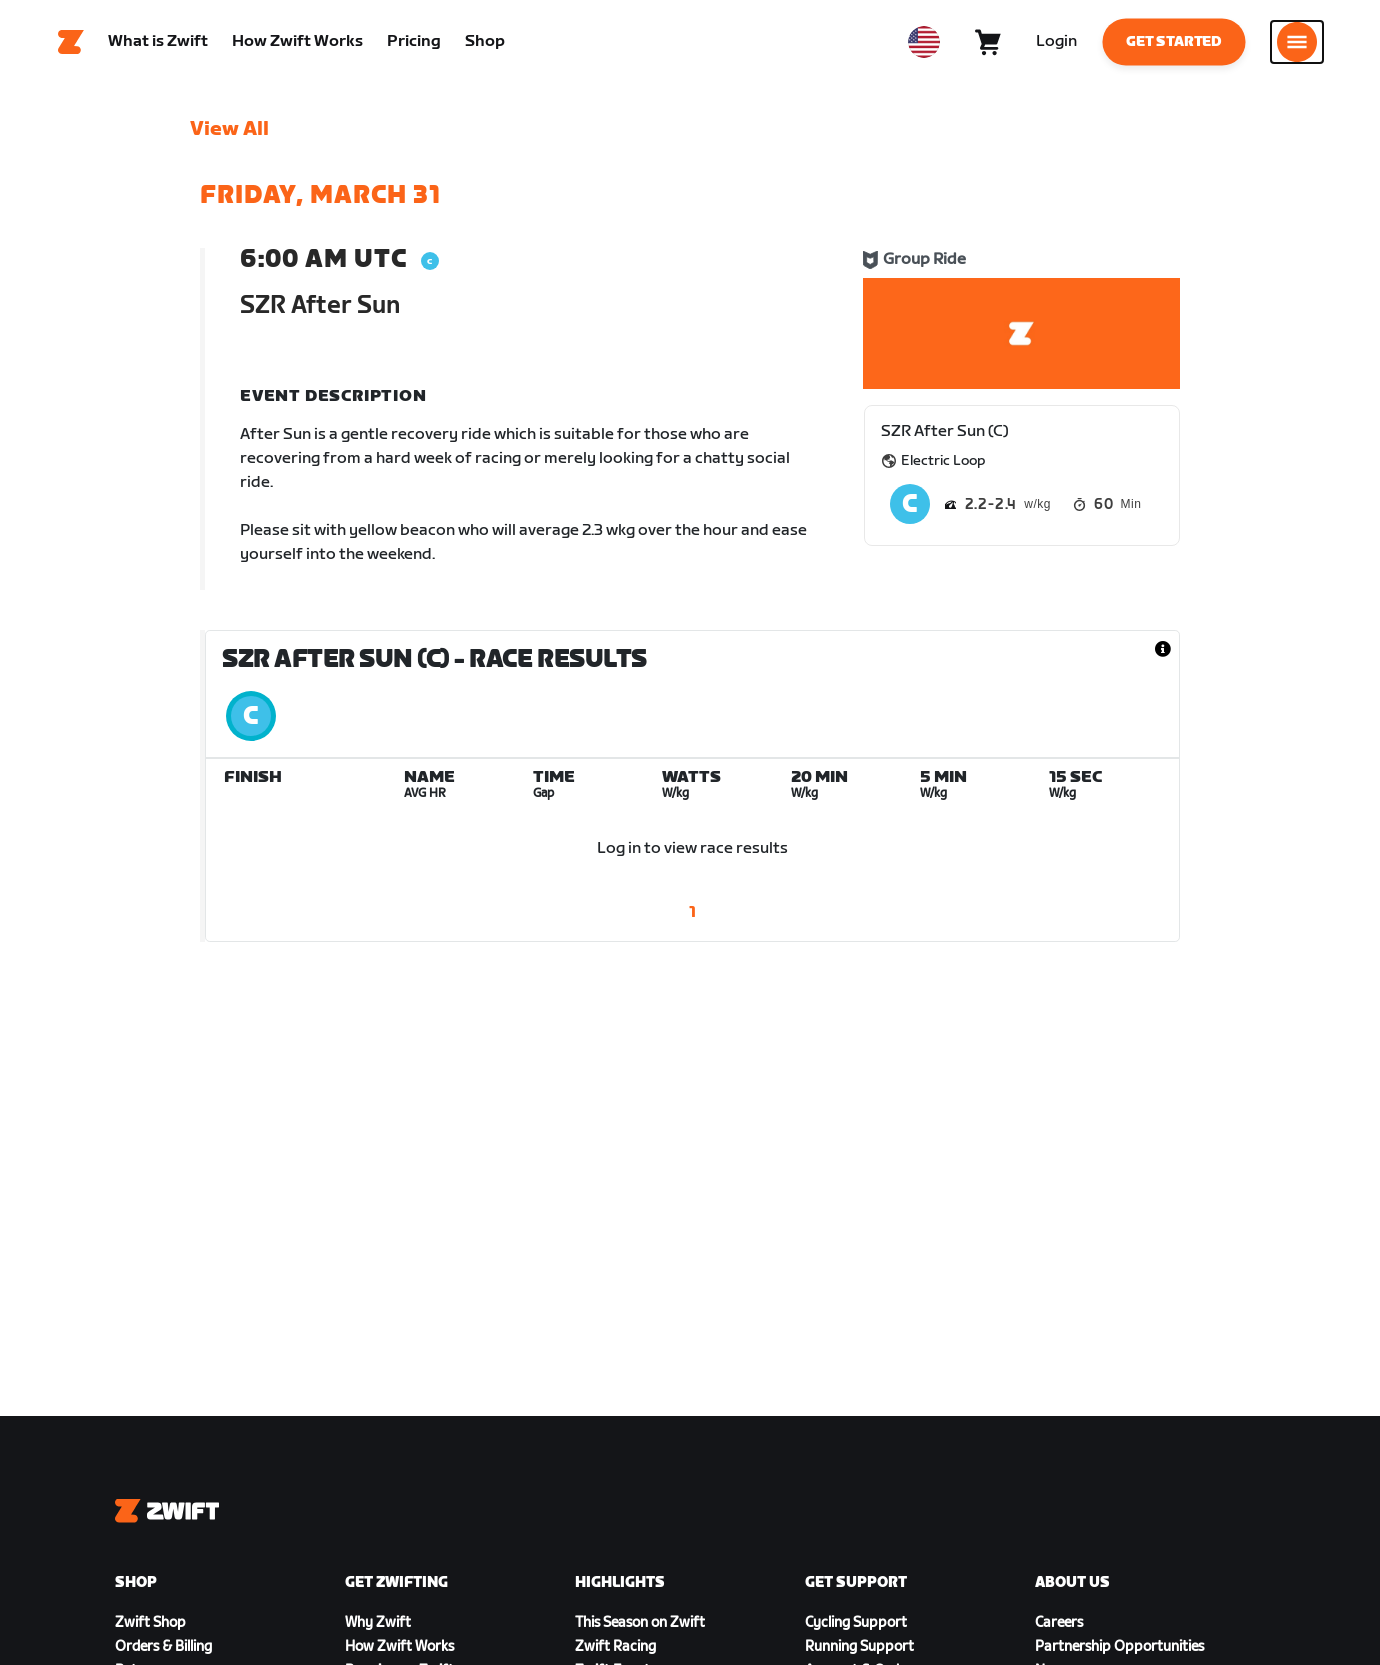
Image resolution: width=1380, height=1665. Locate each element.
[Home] (71, 45)
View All (229, 135)
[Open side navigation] (1297, 45)
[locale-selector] (924, 45)
